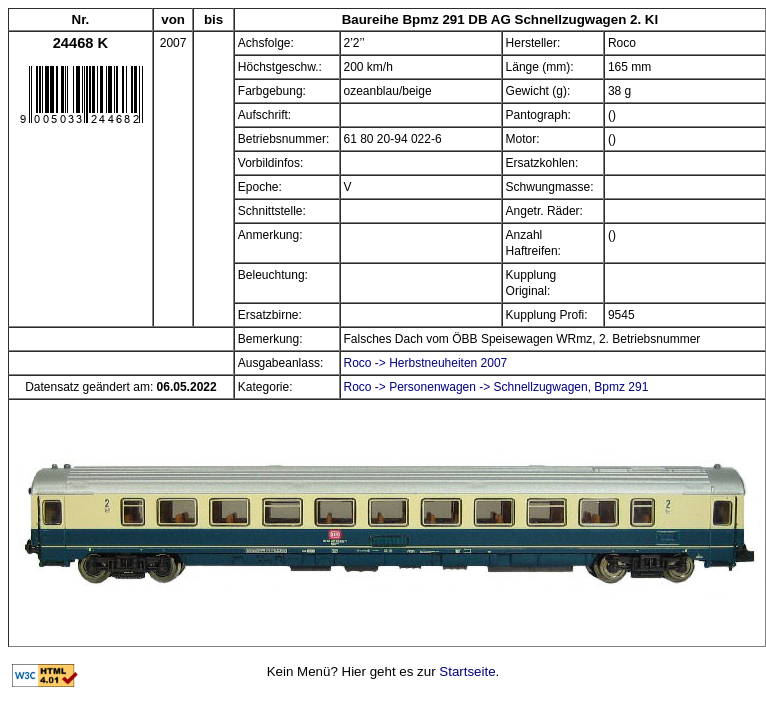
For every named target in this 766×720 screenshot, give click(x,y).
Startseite (467, 671)
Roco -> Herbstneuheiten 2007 (426, 363)
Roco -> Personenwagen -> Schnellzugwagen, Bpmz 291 (496, 387)
